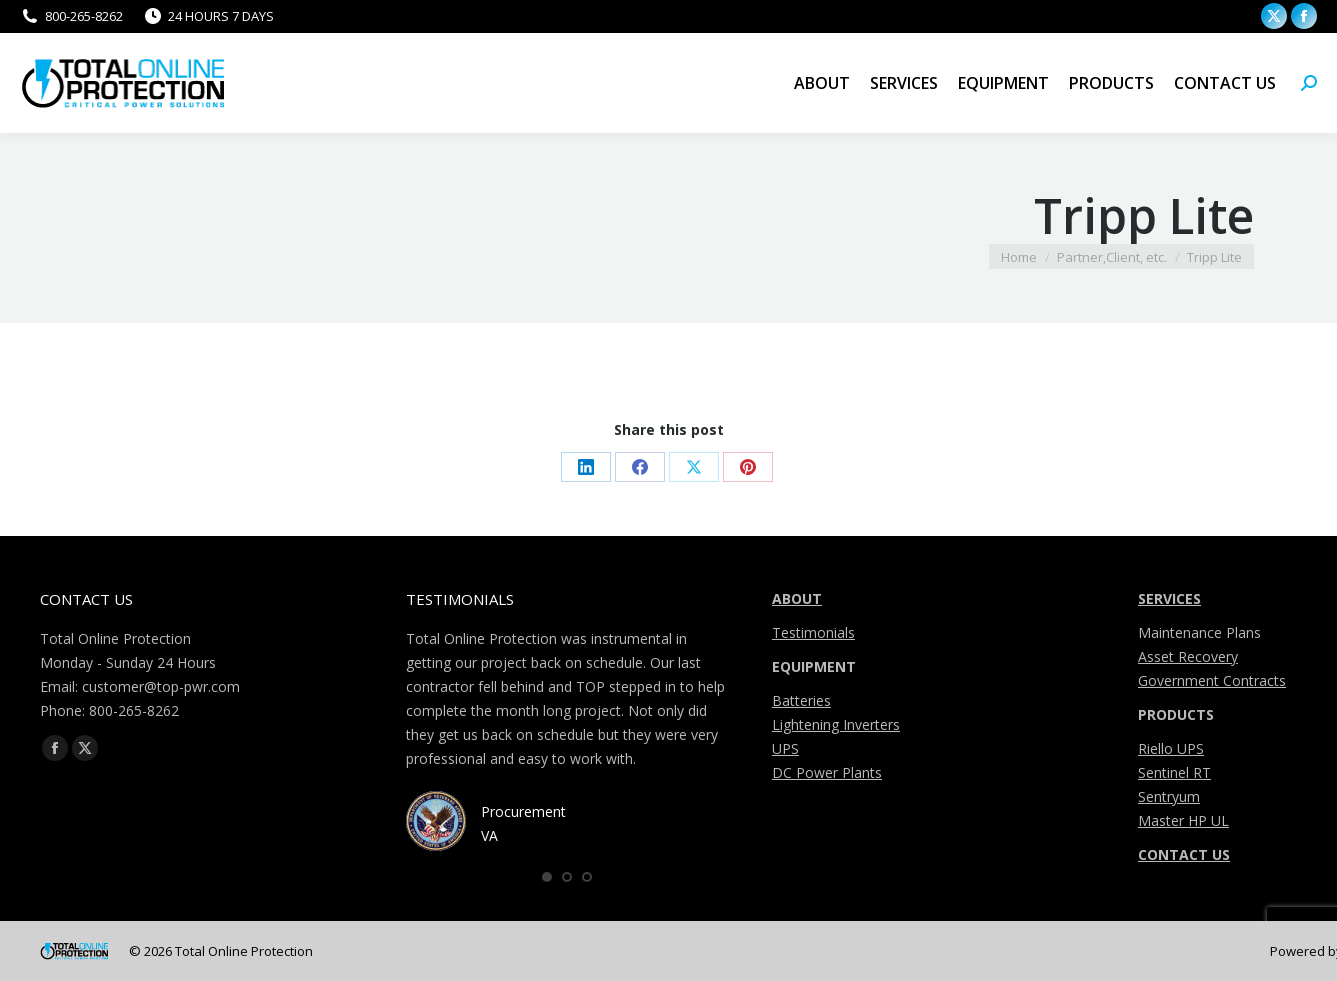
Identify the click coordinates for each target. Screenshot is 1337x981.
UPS (785, 748)
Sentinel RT (1174, 772)
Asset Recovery (1188, 656)
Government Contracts (1212, 680)
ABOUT (797, 598)
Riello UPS (1171, 748)
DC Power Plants (827, 772)
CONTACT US (1184, 854)
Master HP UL (1183, 820)
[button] (547, 877)
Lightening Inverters (836, 724)
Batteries (801, 700)
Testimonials (813, 632)
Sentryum (1169, 796)
